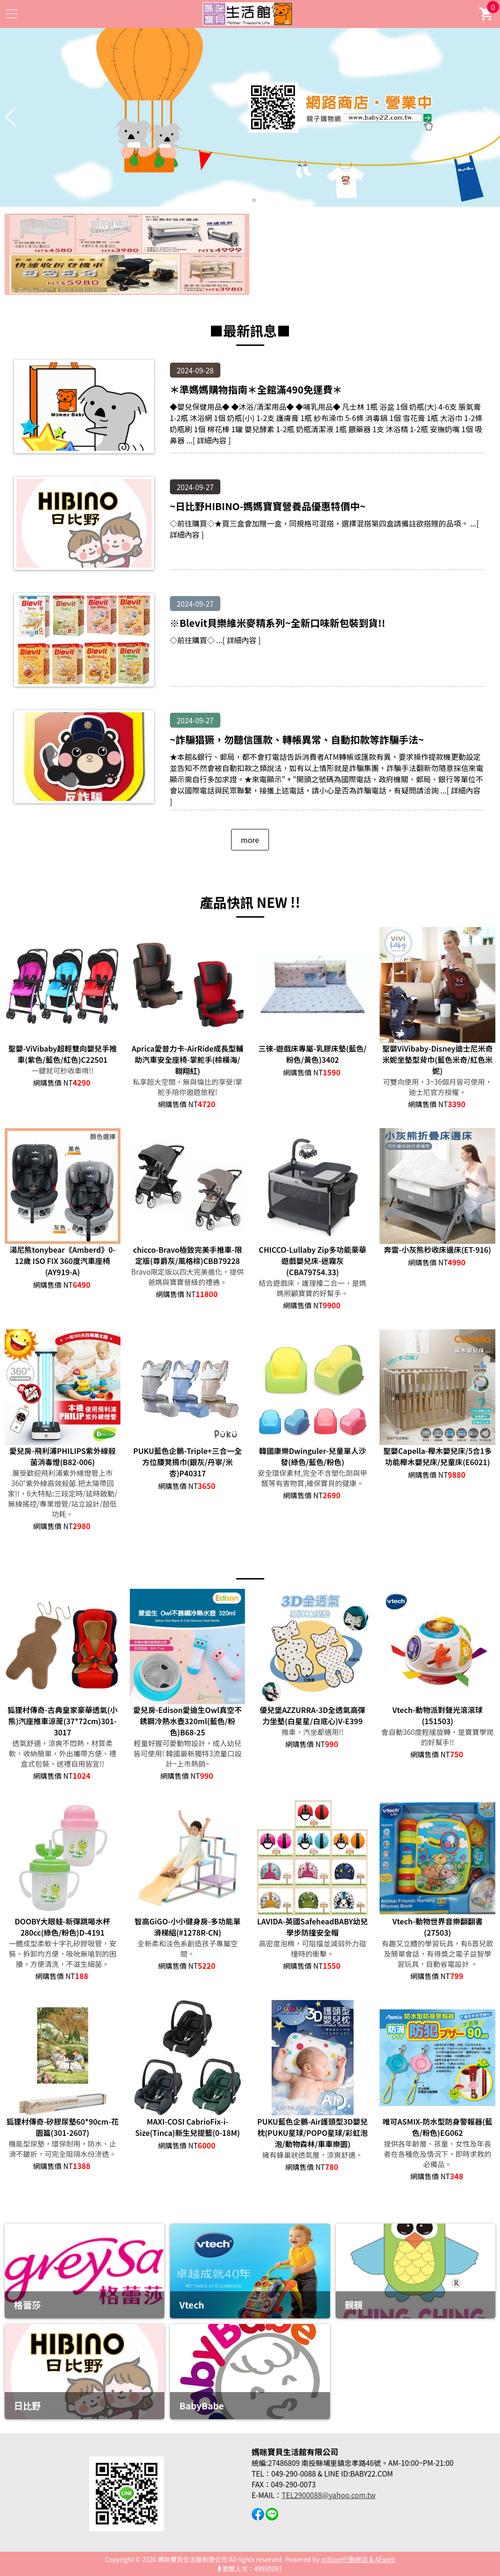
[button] (246, 200)
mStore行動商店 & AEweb (358, 2559)
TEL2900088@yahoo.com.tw (328, 2495)
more (250, 839)
